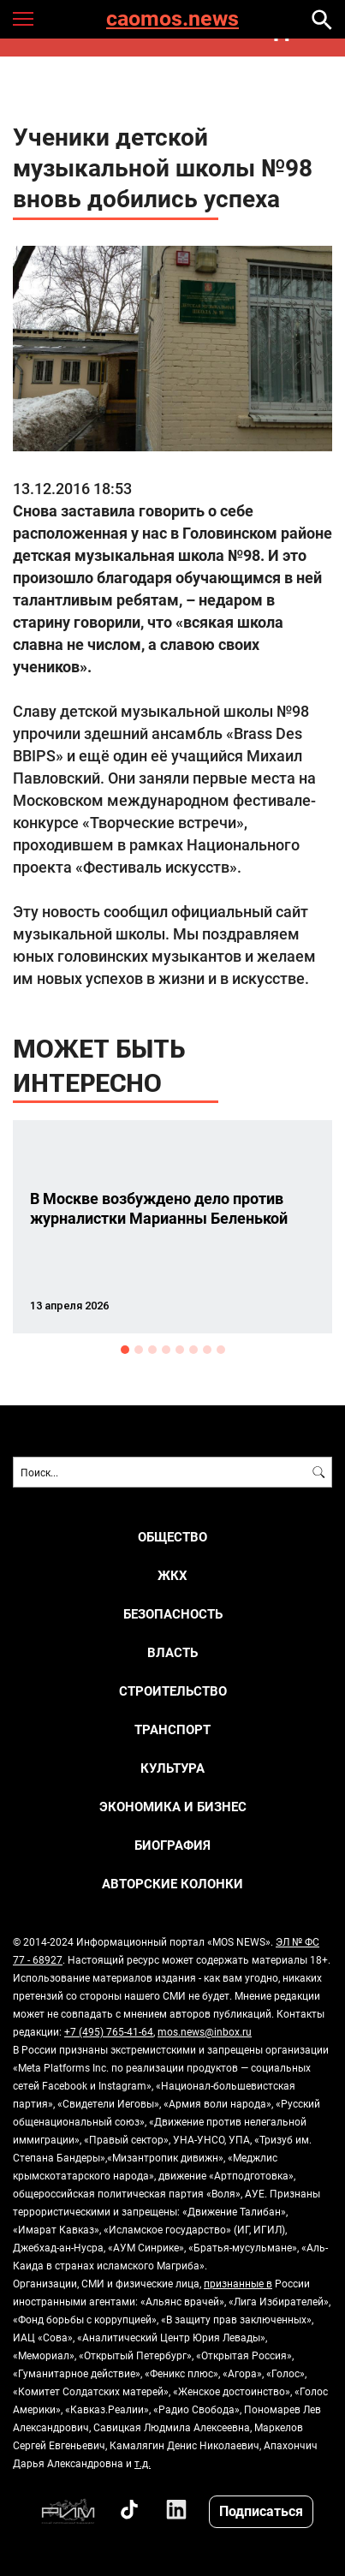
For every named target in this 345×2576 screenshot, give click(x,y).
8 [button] (221, 1349)
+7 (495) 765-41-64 (108, 2031)
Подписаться (261, 2510)
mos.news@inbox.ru (205, 2031)
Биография (172, 1845)
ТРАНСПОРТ (172, 1729)
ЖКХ (172, 1575)
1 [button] (125, 1349)
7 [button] (207, 1349)
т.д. (142, 2463)
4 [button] (166, 1349)
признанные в (238, 2283)
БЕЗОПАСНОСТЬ (173, 1613)
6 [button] (193, 1349)
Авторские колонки (172, 1883)
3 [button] (152, 1349)
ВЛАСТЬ (172, 1652)
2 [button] (138, 1349)
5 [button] (179, 1349)
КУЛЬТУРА (172, 1768)
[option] (172, 1226)
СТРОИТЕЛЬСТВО (173, 1691)
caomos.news (172, 19)
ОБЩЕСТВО (172, 1536)
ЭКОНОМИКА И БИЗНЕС (173, 1806)
